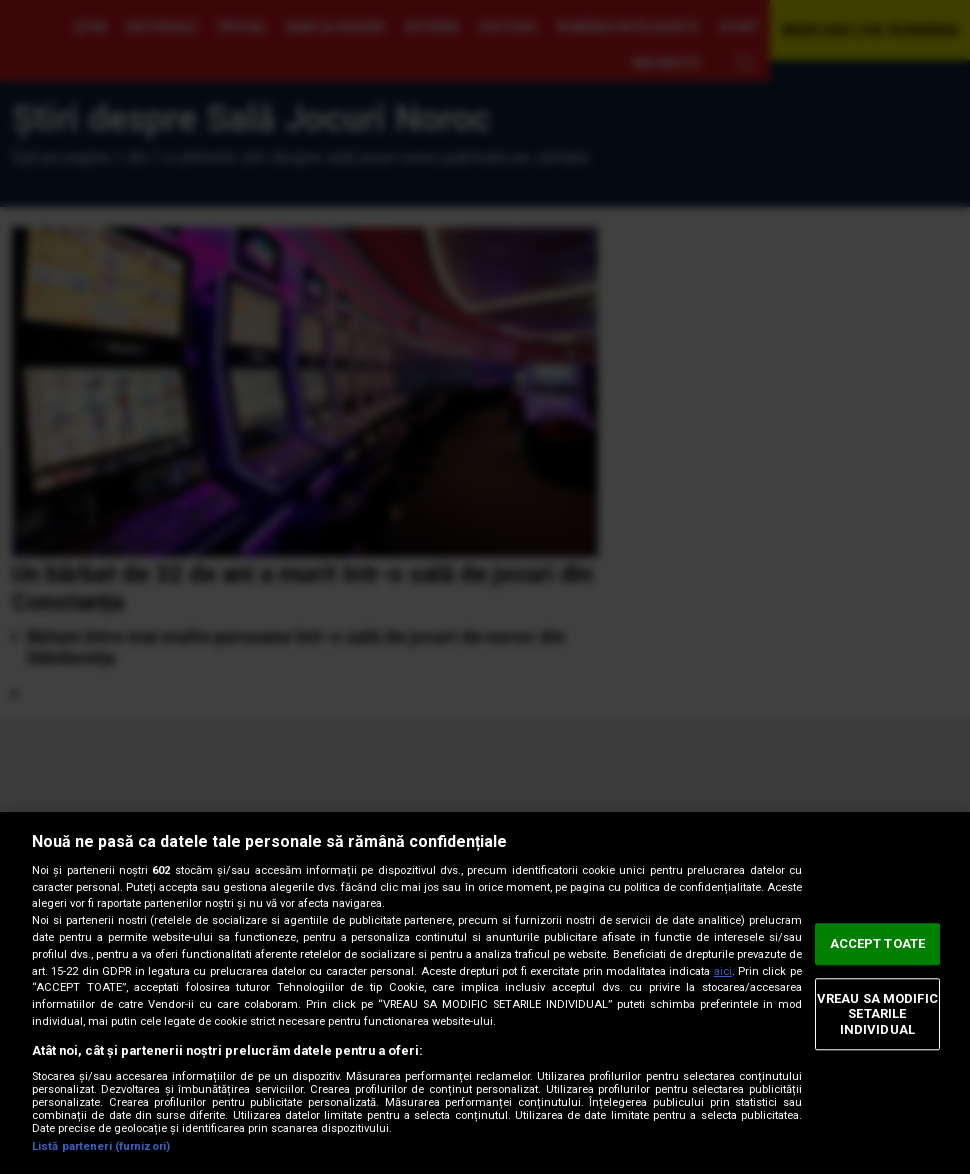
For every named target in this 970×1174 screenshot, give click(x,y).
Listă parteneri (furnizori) (101, 1146)
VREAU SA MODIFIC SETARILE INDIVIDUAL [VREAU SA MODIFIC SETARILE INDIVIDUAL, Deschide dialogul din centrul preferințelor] (877, 1014)
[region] (485, 993)
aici (723, 971)
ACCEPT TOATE (878, 943)
